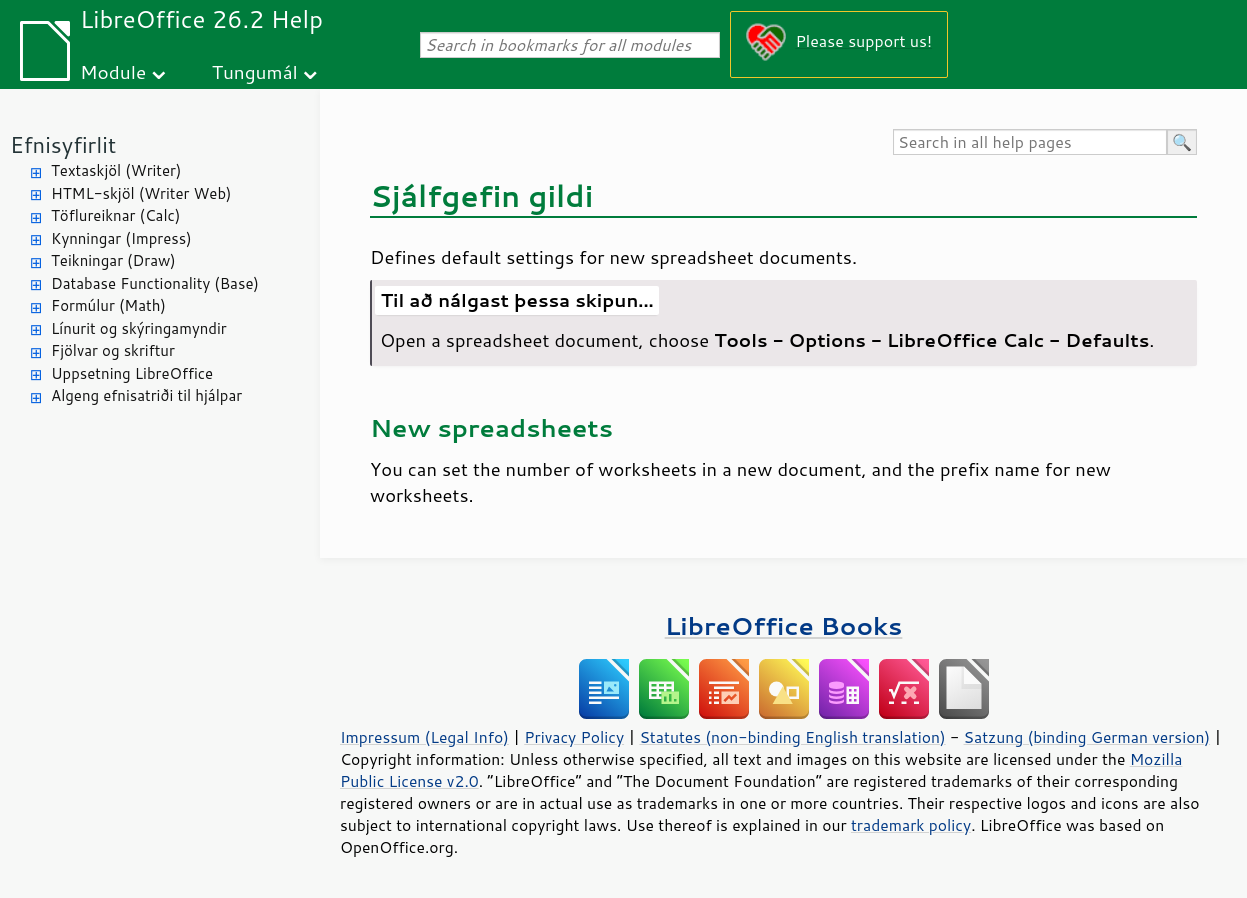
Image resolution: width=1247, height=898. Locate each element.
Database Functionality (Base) (155, 283)
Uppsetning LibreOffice (132, 373)
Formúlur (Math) (108, 305)
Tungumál (255, 71)
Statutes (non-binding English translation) (792, 737)
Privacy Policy (574, 737)
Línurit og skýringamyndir (139, 328)
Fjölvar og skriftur (113, 350)
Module (113, 71)
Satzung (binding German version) (1087, 737)
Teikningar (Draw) (113, 260)
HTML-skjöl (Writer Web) (141, 193)
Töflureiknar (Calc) (115, 215)
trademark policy (911, 825)
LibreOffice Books (784, 625)
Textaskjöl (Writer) (116, 170)
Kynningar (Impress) (121, 238)
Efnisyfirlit (63, 144)
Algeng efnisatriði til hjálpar (146, 395)
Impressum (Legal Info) (424, 737)
